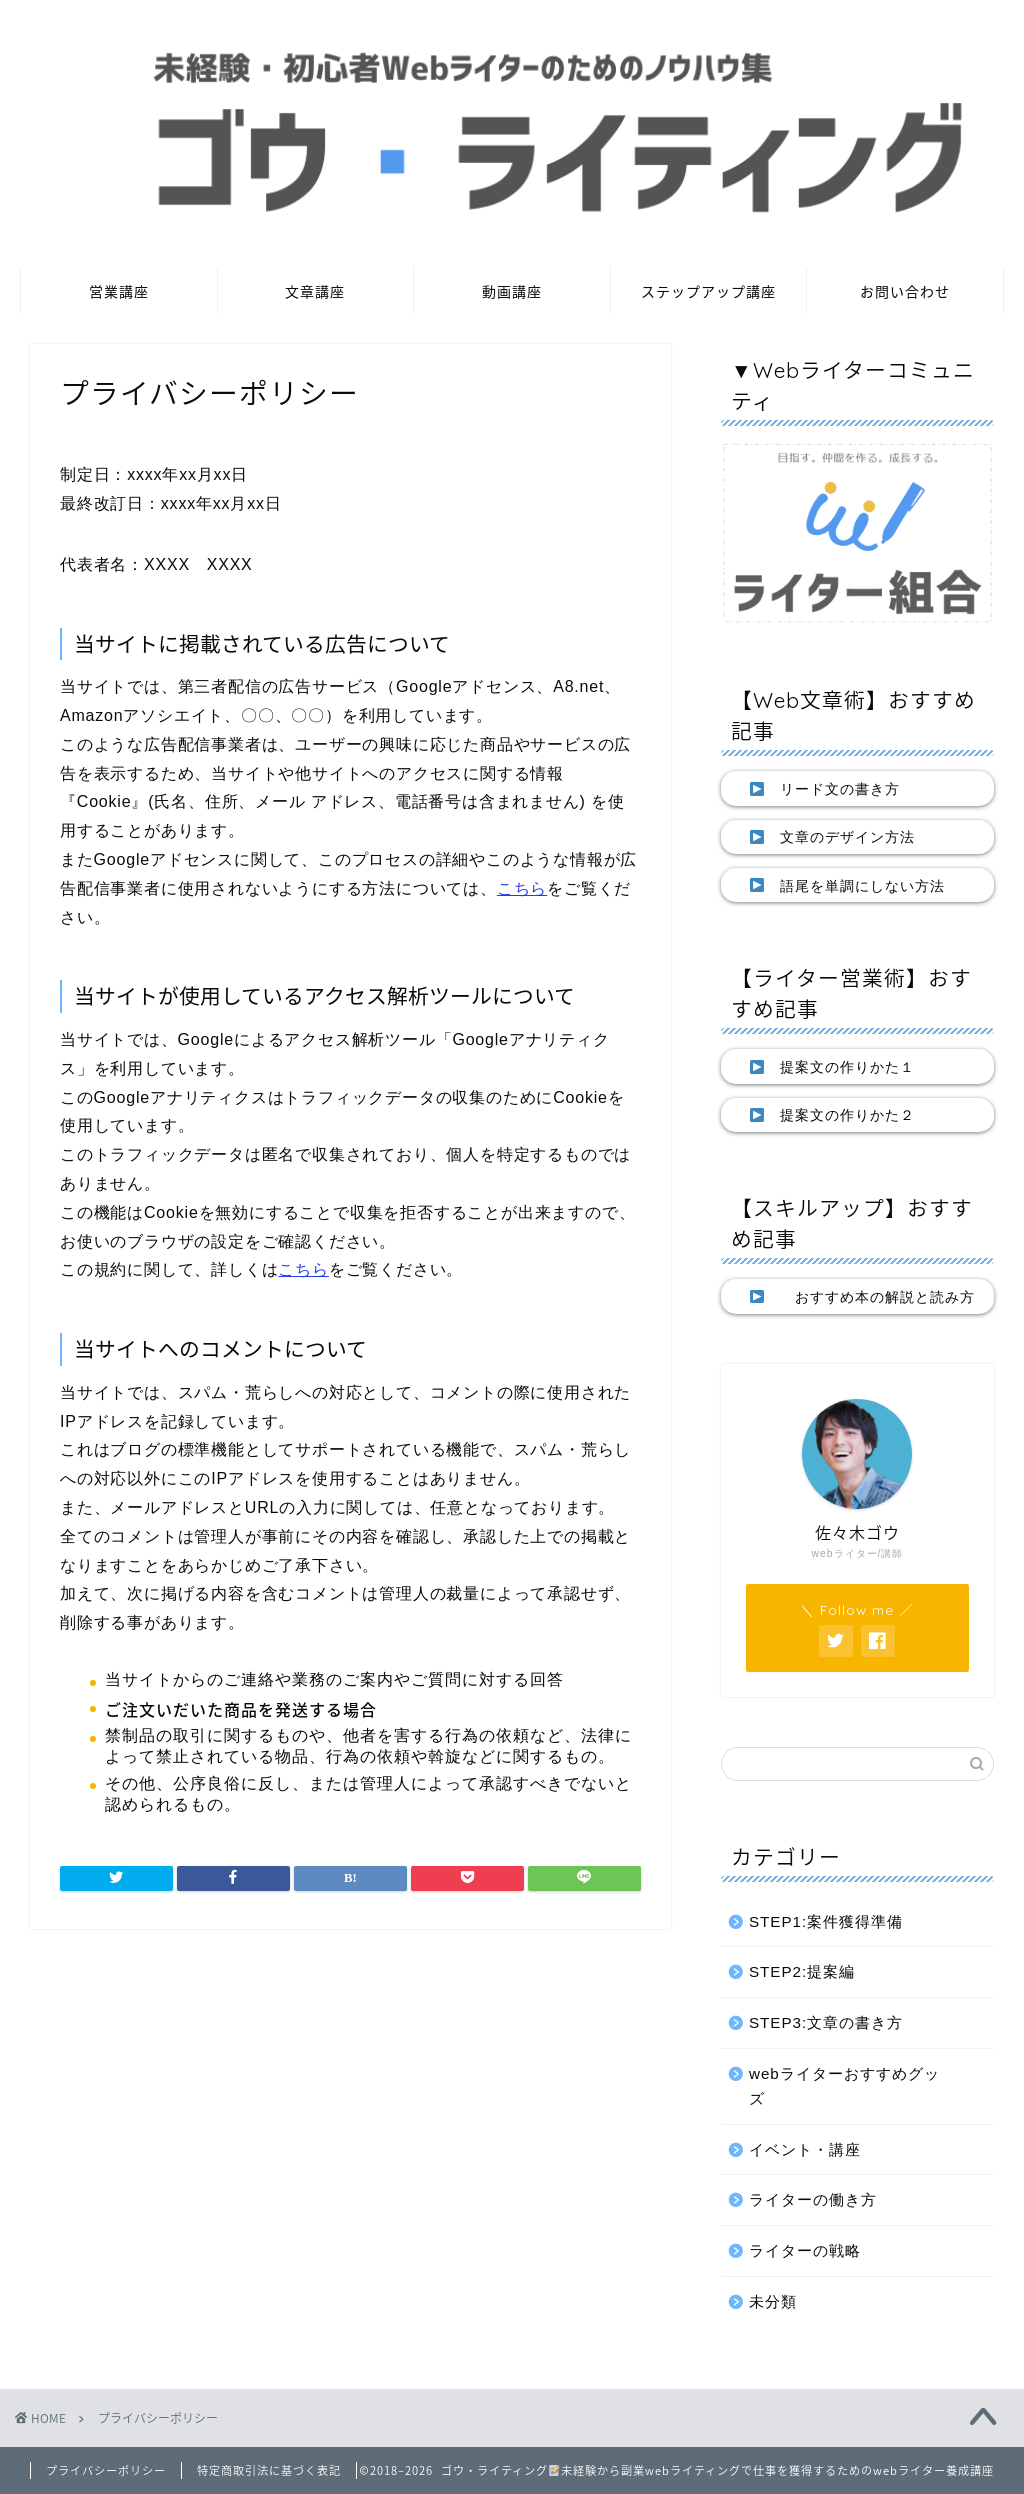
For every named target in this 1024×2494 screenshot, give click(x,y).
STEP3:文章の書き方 (826, 2022)
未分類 (773, 2301)
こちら (522, 888)
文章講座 (315, 292)
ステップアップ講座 (708, 292)
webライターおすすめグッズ (844, 2086)
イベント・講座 (805, 2149)
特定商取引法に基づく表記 (269, 2470)
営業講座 (119, 292)
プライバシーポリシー (106, 2470)
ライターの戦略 (805, 2250)
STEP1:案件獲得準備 (826, 1921)
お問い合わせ (905, 292)
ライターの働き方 (813, 2199)
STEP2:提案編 (802, 1971)
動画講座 (512, 292)
